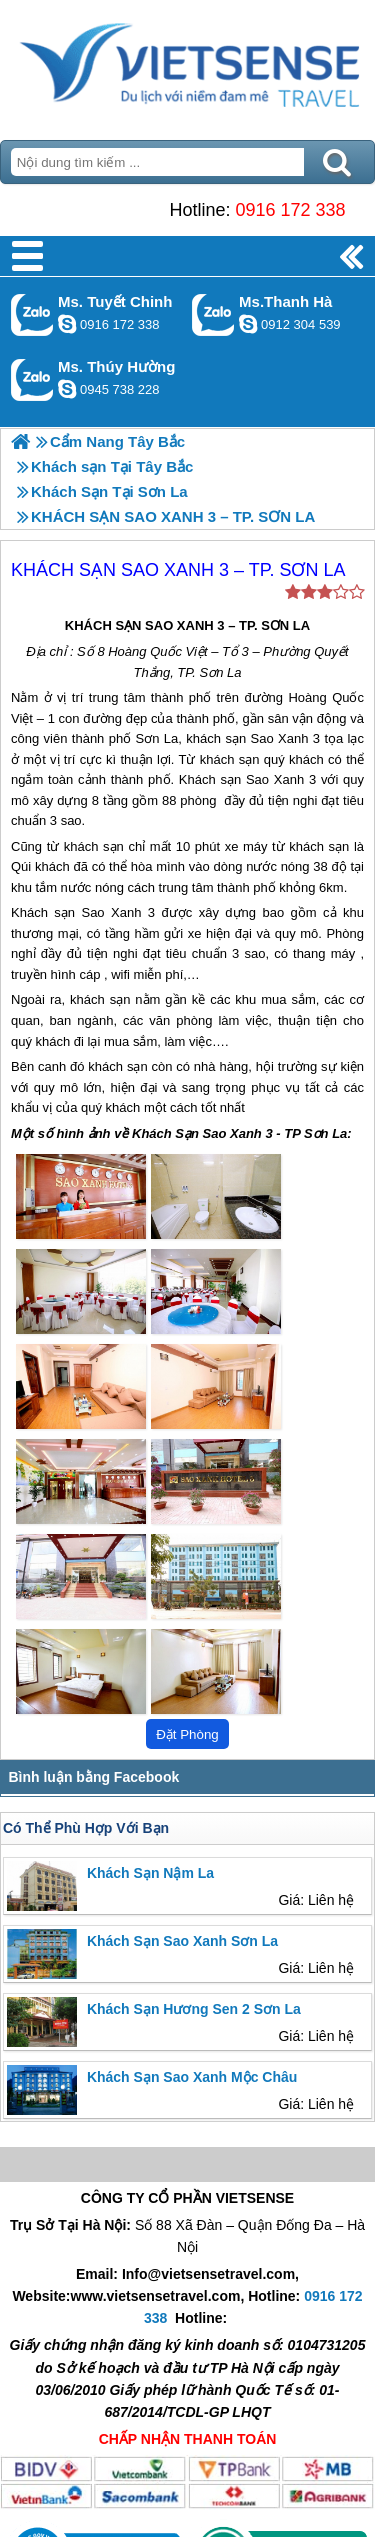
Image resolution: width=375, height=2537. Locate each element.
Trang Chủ (187, 65)
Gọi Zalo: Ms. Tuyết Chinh (32, 314)
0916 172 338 (290, 210)
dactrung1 (67, 389)
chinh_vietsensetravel (67, 324)
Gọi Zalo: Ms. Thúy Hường (32, 379)
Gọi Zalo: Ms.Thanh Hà (213, 314)
